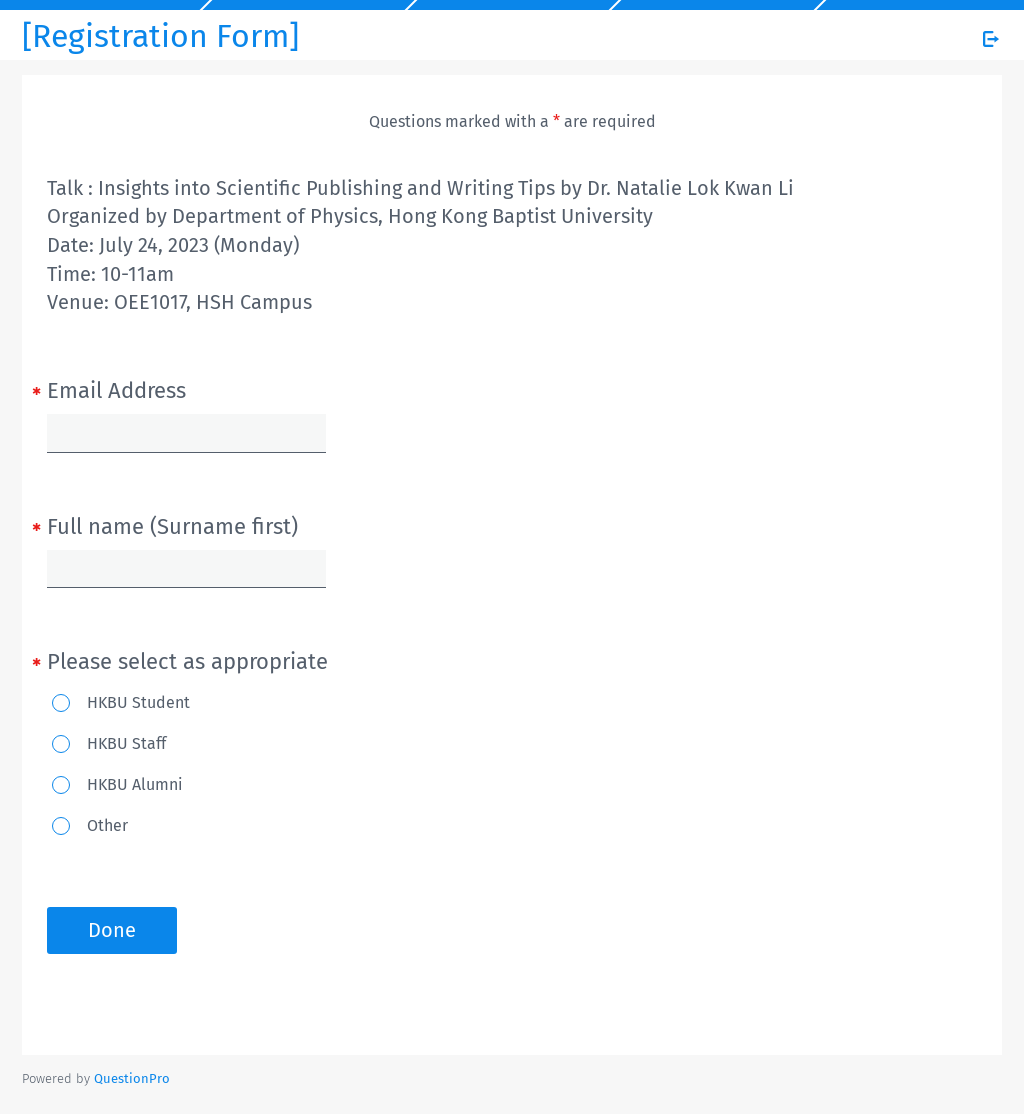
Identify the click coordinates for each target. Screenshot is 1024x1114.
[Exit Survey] (991, 39)
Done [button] (112, 930)
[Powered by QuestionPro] (132, 1078)
